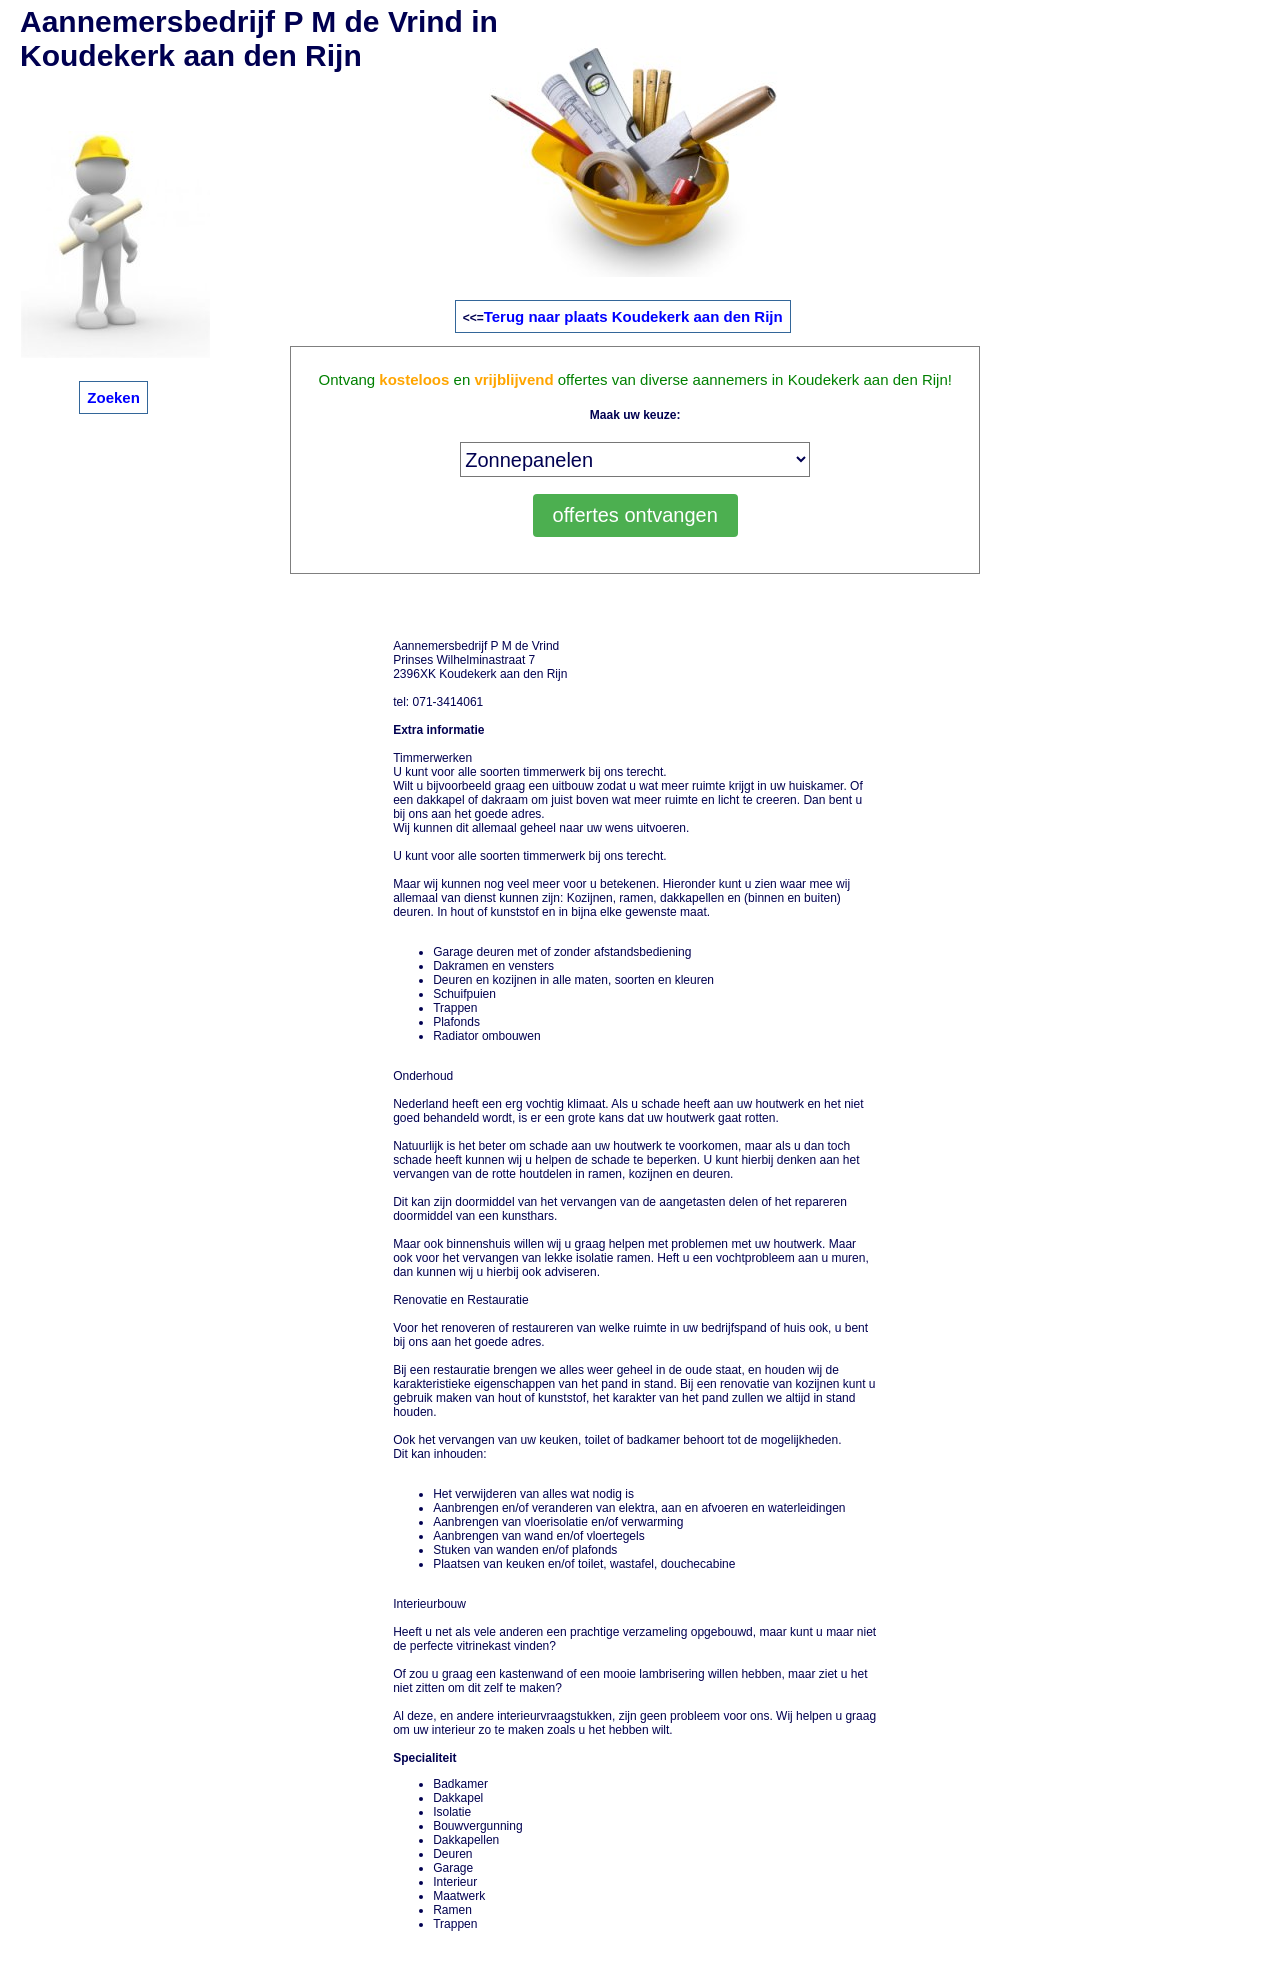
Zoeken (113, 397)
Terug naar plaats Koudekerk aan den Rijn (633, 316)
